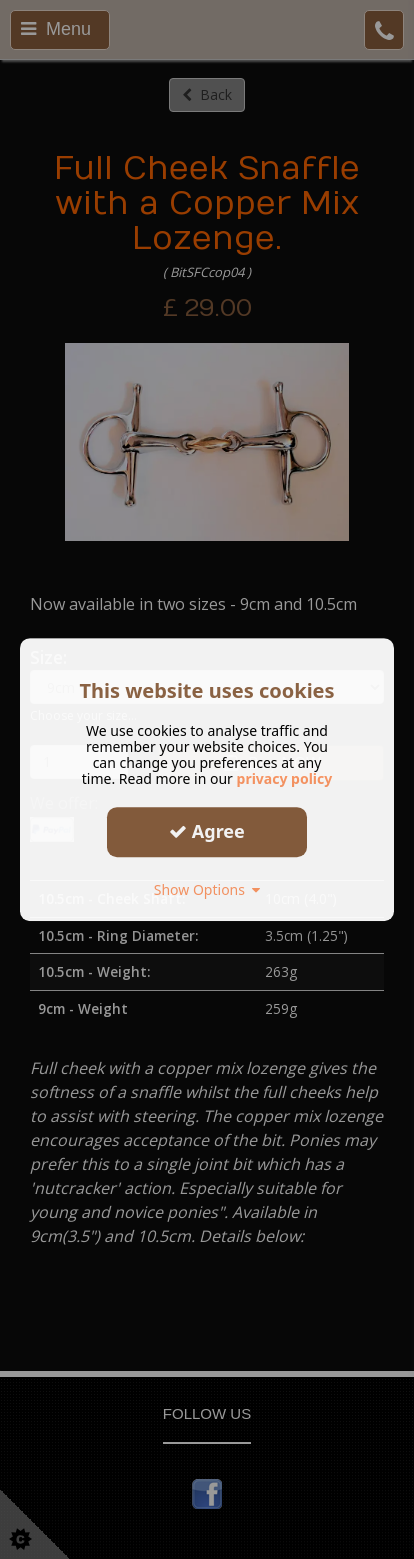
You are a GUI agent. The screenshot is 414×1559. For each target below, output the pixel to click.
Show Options (207, 889)
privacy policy (285, 778)
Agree (207, 831)
